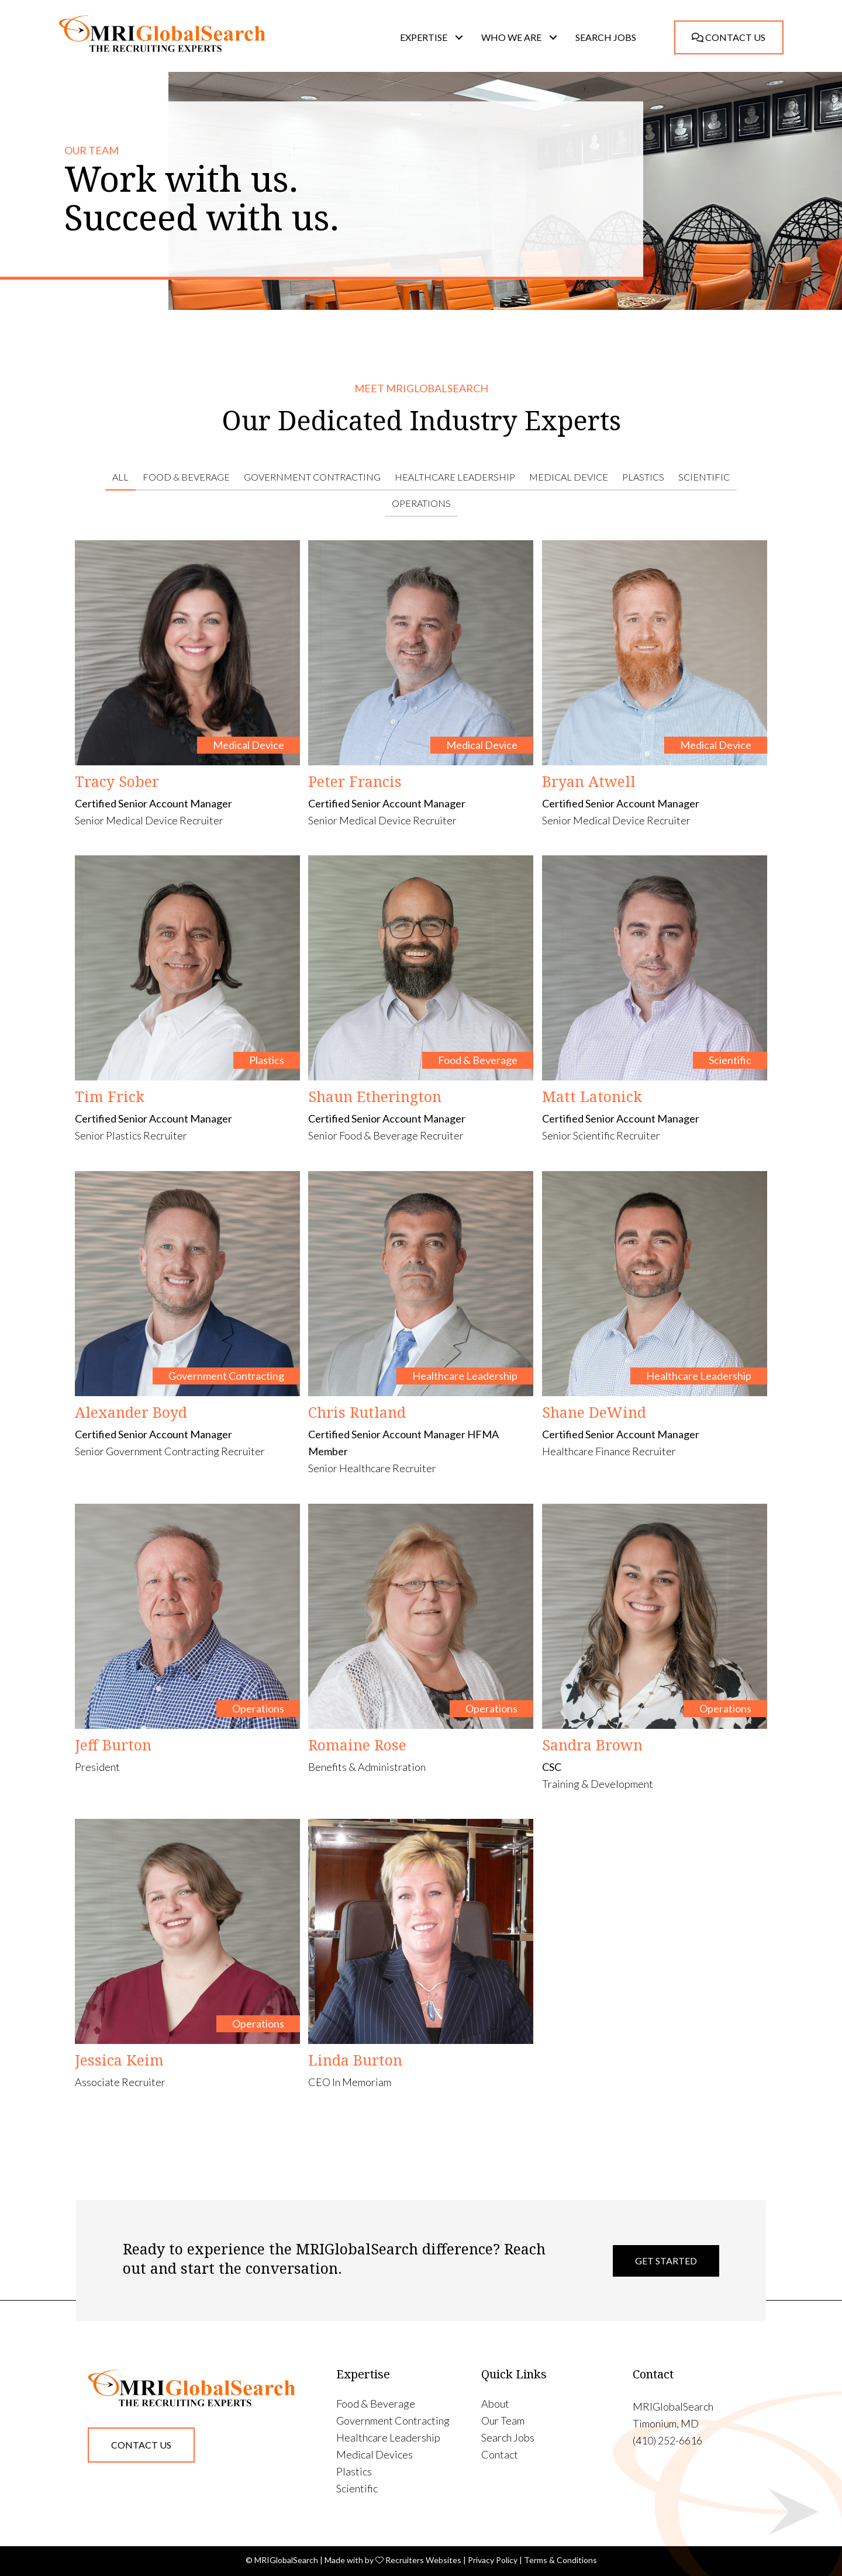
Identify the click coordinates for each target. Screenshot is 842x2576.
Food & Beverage (186, 476)
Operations (421, 503)
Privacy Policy (492, 2560)
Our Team (502, 2421)
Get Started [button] (666, 2260)
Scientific (704, 476)
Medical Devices (374, 2455)
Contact (499, 2455)
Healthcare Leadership (455, 476)
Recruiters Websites (423, 2560)
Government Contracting (312, 476)
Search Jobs (507, 2438)
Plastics (643, 476)
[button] (458, 37)
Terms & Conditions (560, 2560)
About (495, 2404)
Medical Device (568, 476)
